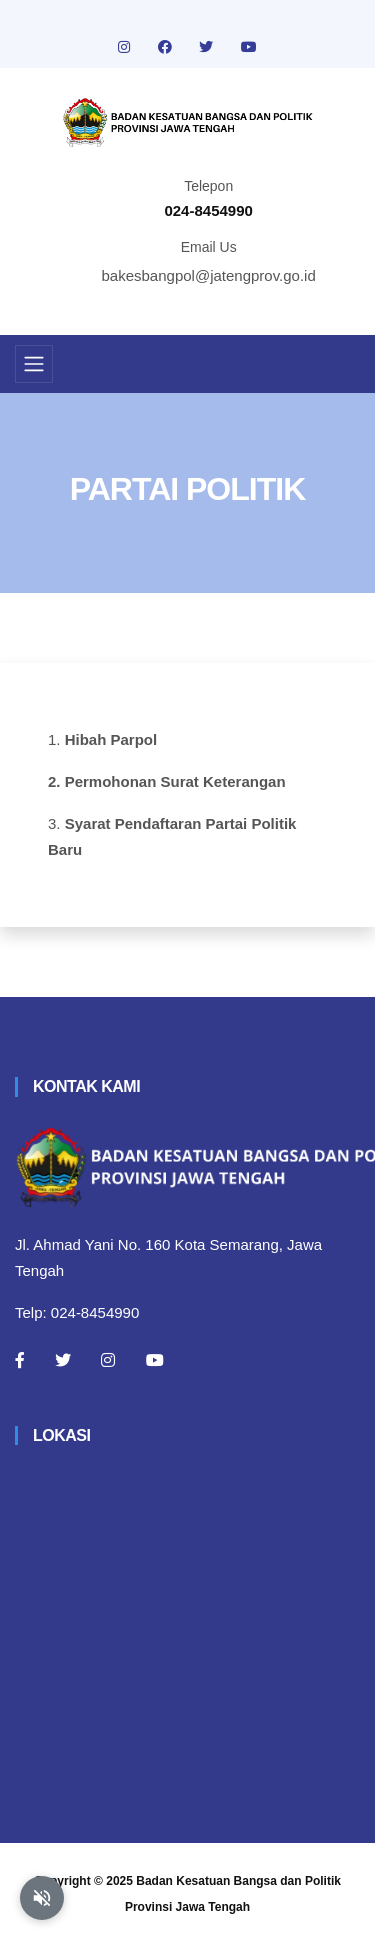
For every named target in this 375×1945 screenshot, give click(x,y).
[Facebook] (20, 1360)
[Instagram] (108, 1360)
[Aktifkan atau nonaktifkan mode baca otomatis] (42, 1898)
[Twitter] (63, 1360)
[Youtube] (155, 1360)
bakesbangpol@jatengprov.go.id (209, 275)
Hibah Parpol (111, 739)
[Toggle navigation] (34, 364)
